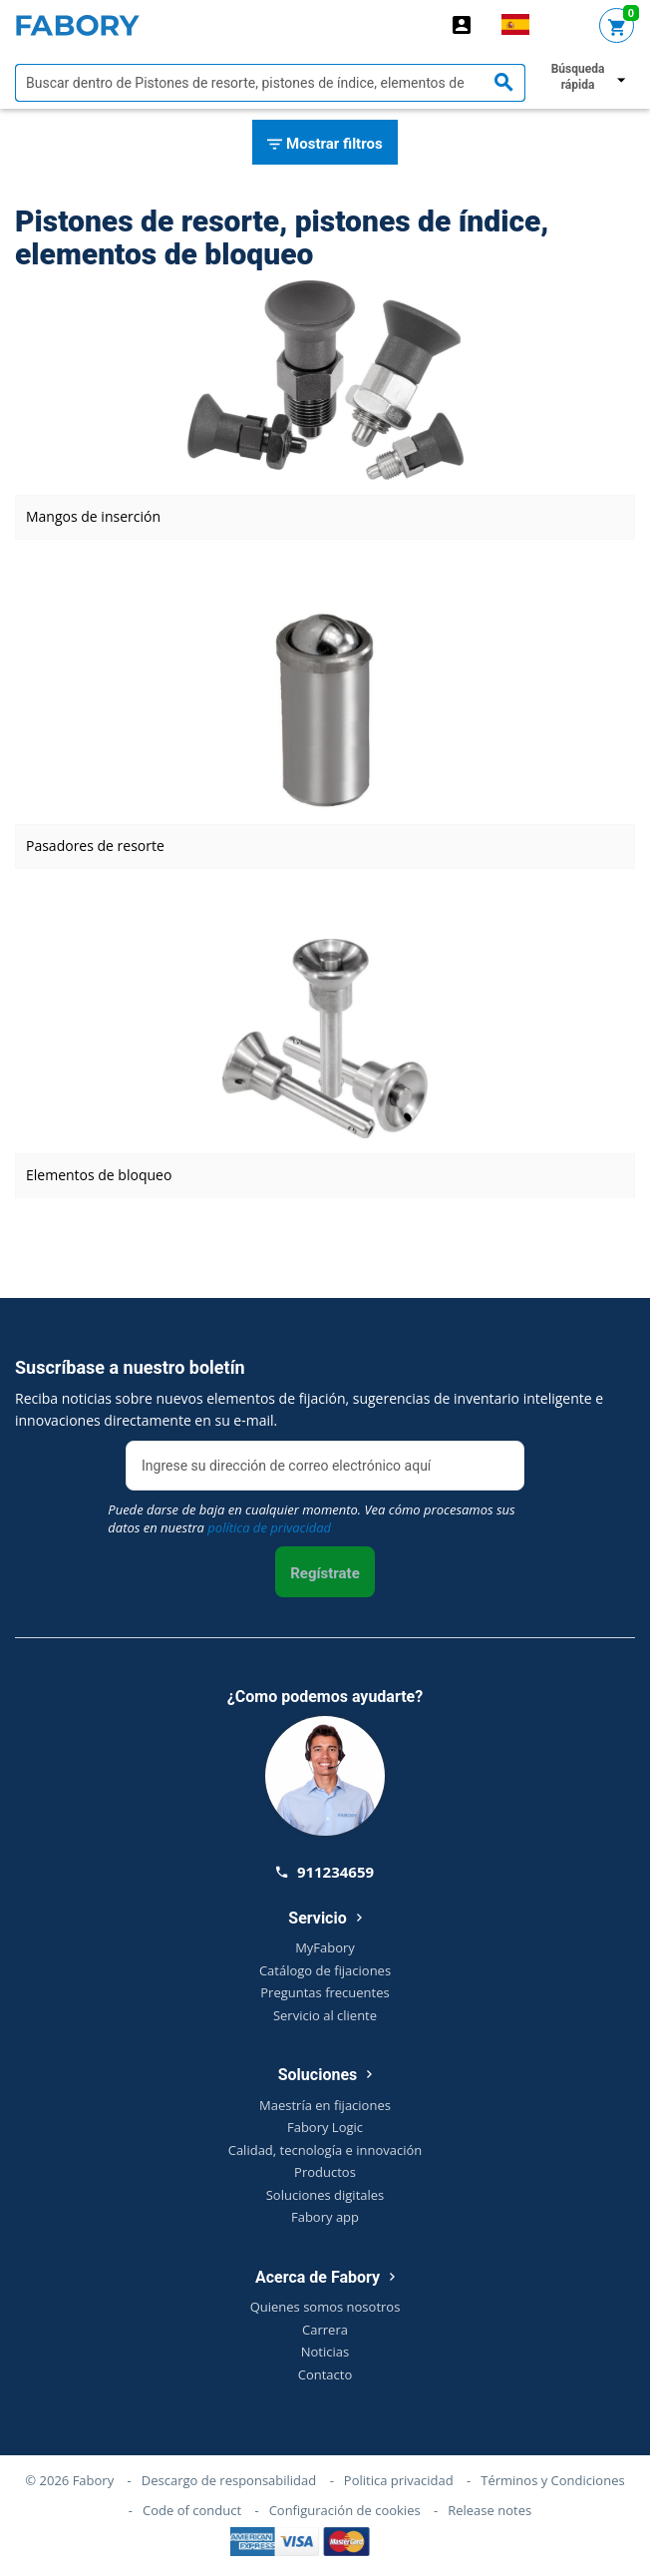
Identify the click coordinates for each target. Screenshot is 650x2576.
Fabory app (325, 2217)
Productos (325, 2172)
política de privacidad (269, 1527)
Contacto (325, 2374)
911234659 (325, 1872)
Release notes (489, 2510)
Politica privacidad (399, 2480)
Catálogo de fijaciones (325, 1970)
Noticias (325, 2352)
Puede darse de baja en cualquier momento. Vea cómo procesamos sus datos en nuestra (311, 1518)
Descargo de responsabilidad (229, 2480)
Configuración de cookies (345, 2510)
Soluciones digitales (325, 2195)
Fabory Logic (325, 2127)
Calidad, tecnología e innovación (325, 2150)
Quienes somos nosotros (325, 2307)
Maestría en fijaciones (325, 2105)
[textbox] (270, 83)
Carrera (325, 2330)
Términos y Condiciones (552, 2480)
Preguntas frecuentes (324, 1992)
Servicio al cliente (325, 2015)
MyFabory (325, 1947)
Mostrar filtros (324, 145)
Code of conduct (192, 2510)
